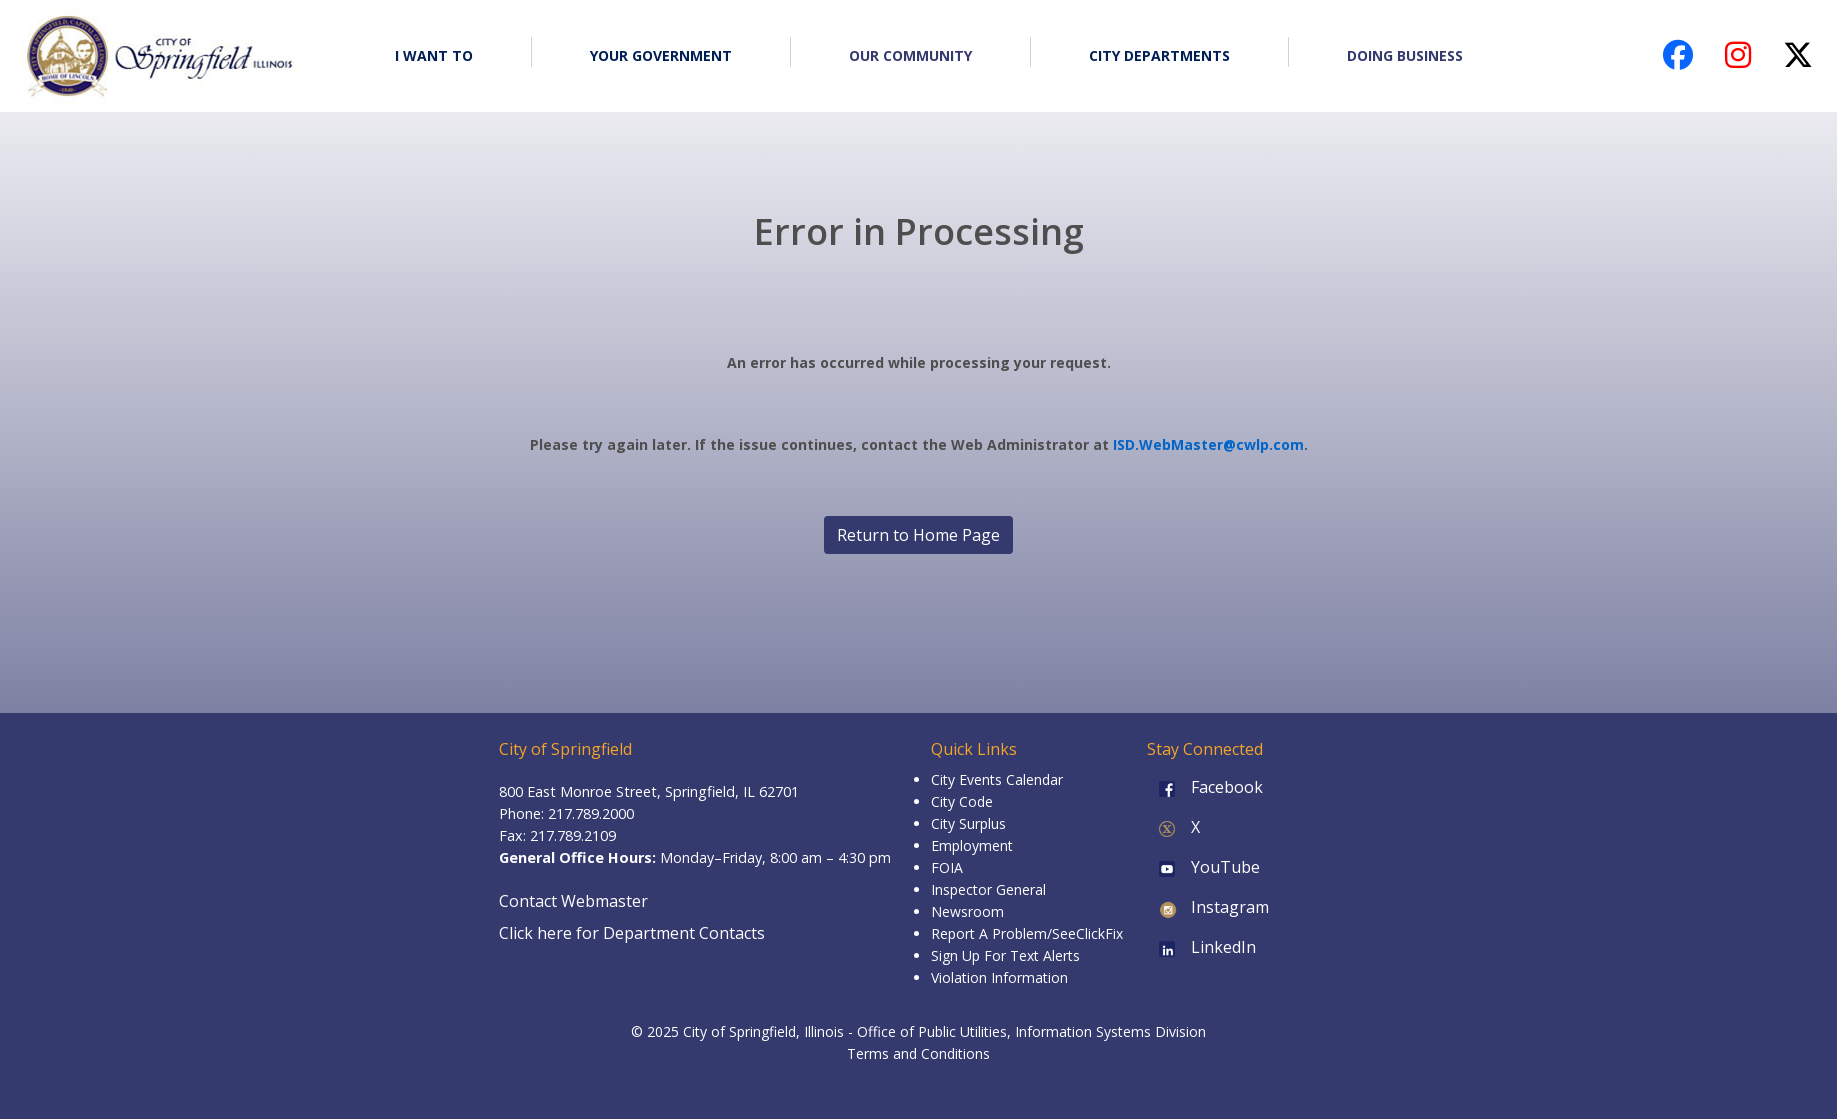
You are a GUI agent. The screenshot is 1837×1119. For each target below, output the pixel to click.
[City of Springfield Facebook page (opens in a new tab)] (1678, 60)
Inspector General (988, 889)
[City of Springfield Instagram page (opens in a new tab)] (1738, 60)
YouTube (1203, 867)
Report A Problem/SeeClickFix (1027, 933)
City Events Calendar (997, 779)
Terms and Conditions (918, 1053)
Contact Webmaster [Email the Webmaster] (573, 901)
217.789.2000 (591, 813)
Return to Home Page (918, 535)
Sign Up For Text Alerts (1005, 955)
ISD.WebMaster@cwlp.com (1208, 444)
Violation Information (999, 977)
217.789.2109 (573, 835)
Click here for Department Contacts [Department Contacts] (632, 933)
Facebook (1205, 787)
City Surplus (968, 823)
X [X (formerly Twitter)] (1173, 827)
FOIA (947, 867)
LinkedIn (1201, 947)
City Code (962, 801)
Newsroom (967, 911)
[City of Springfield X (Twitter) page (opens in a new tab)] (1798, 60)
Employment (972, 845)
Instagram (1208, 907)
